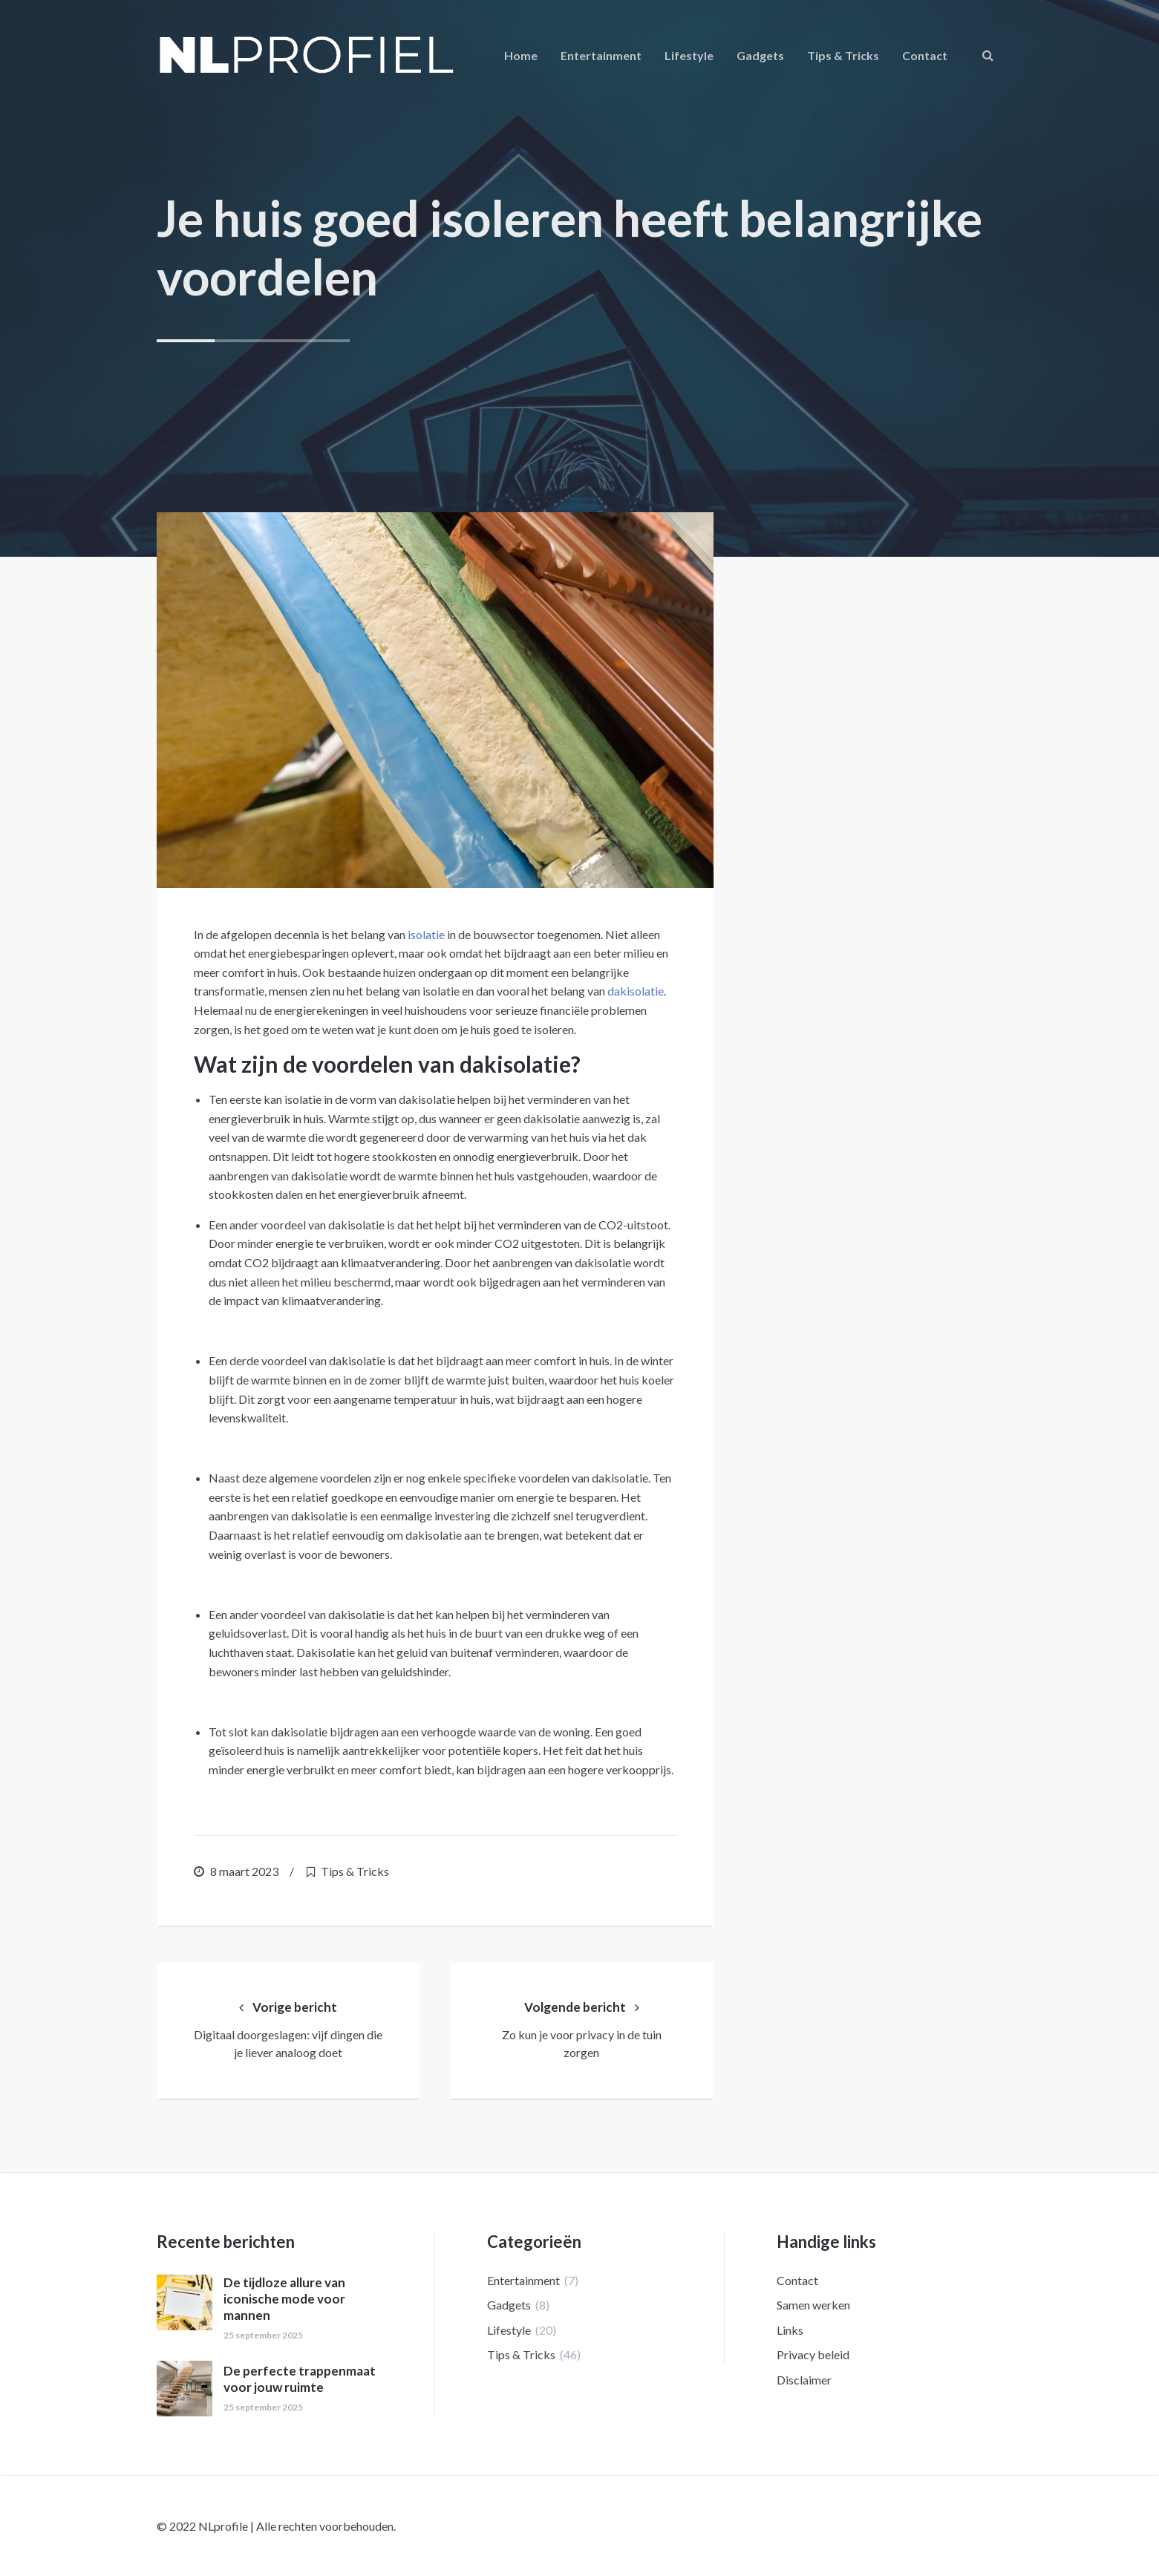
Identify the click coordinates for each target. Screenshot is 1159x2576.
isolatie (426, 934)
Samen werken (813, 2305)
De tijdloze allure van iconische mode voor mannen (284, 2299)
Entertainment (601, 55)
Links (790, 2330)
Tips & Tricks (843, 55)
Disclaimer (804, 2380)
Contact (924, 55)
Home (521, 55)
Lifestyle (689, 55)
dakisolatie (635, 991)
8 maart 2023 (244, 1871)
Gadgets (760, 55)
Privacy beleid (813, 2354)
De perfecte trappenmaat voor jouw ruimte (299, 2379)
